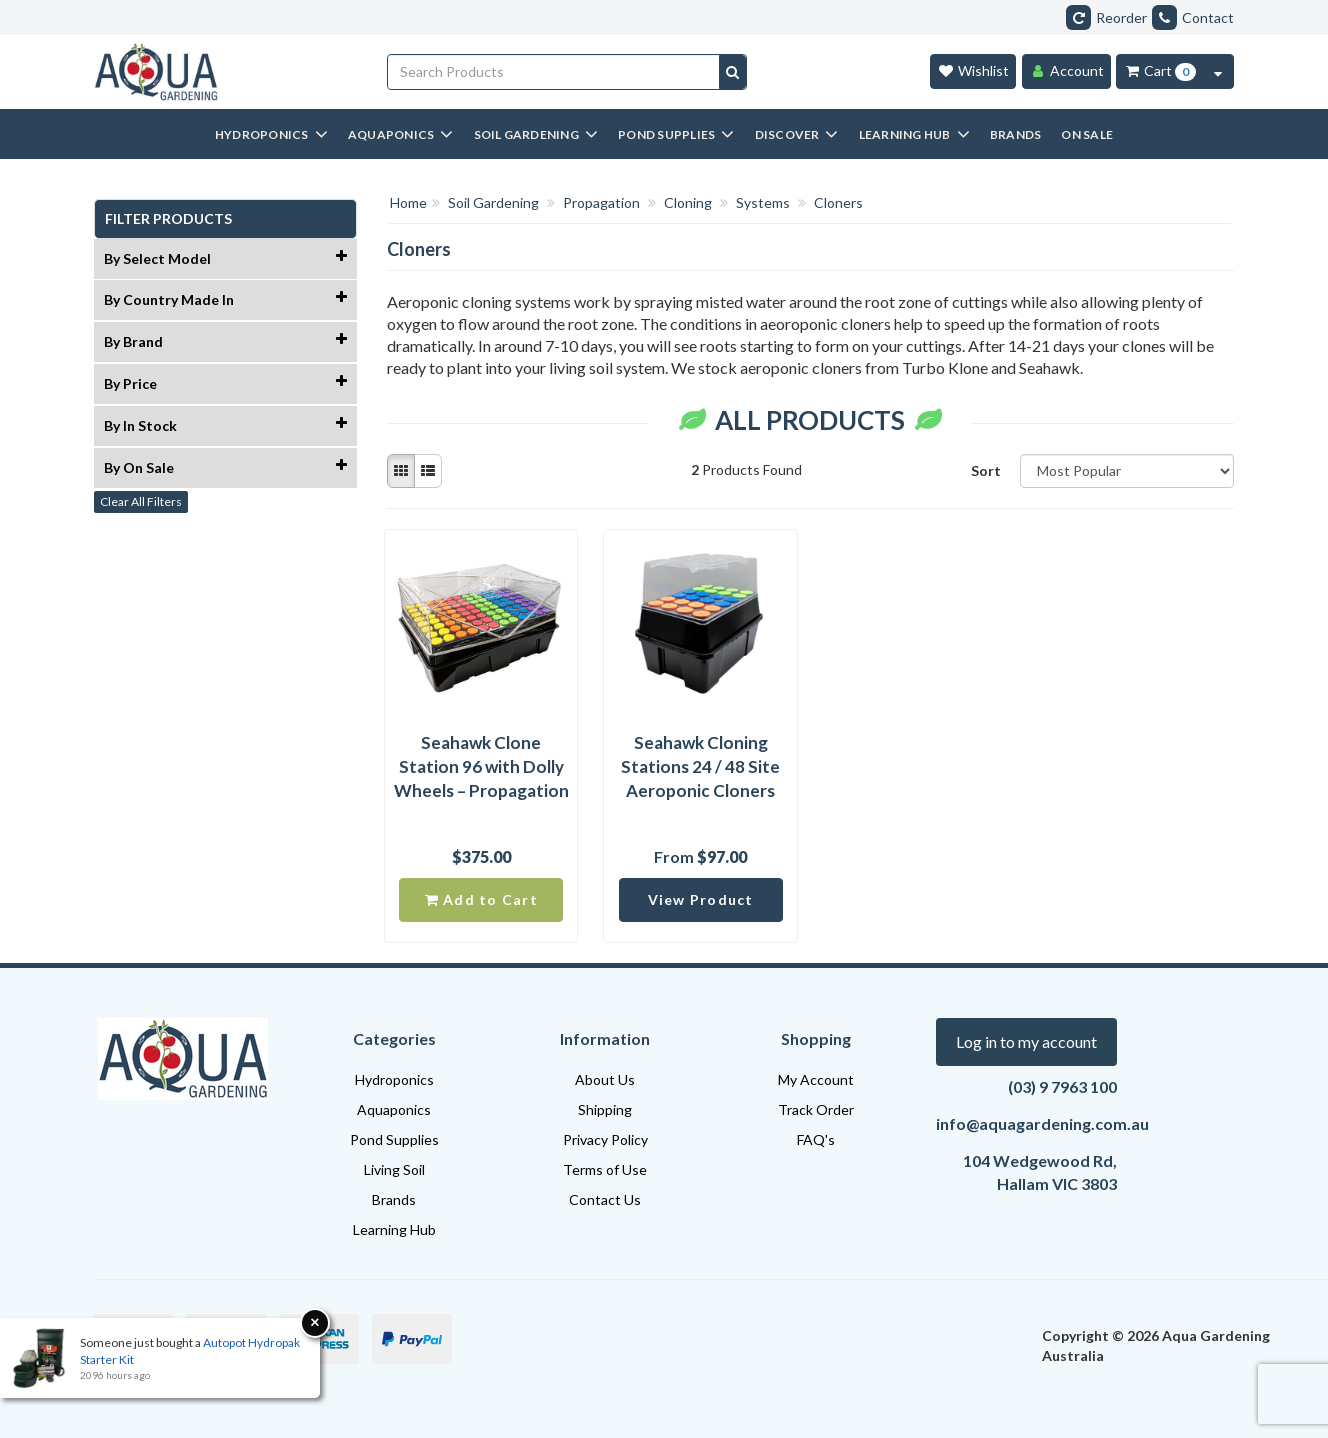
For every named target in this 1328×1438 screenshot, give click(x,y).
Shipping (605, 1109)
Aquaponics (394, 1109)
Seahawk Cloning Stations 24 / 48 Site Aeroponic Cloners (700, 766)
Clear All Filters (141, 501)
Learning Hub (394, 1229)
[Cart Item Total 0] (1159, 71)
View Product (701, 899)
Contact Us (605, 1199)
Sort (986, 470)
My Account (816, 1079)
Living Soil (394, 1169)
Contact (1193, 17)
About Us (605, 1079)
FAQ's (816, 1139)
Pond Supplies (394, 1139)
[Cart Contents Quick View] (1218, 71)
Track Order (816, 1109)
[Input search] (554, 72)
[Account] (1066, 71)
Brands (394, 1199)
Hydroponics (394, 1079)
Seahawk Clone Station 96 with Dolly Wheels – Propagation (481, 766)
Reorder (1106, 17)
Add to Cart (481, 899)
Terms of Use (605, 1169)
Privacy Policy (605, 1139)
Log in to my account (1026, 1041)
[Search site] (732, 72)
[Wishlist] (973, 71)
